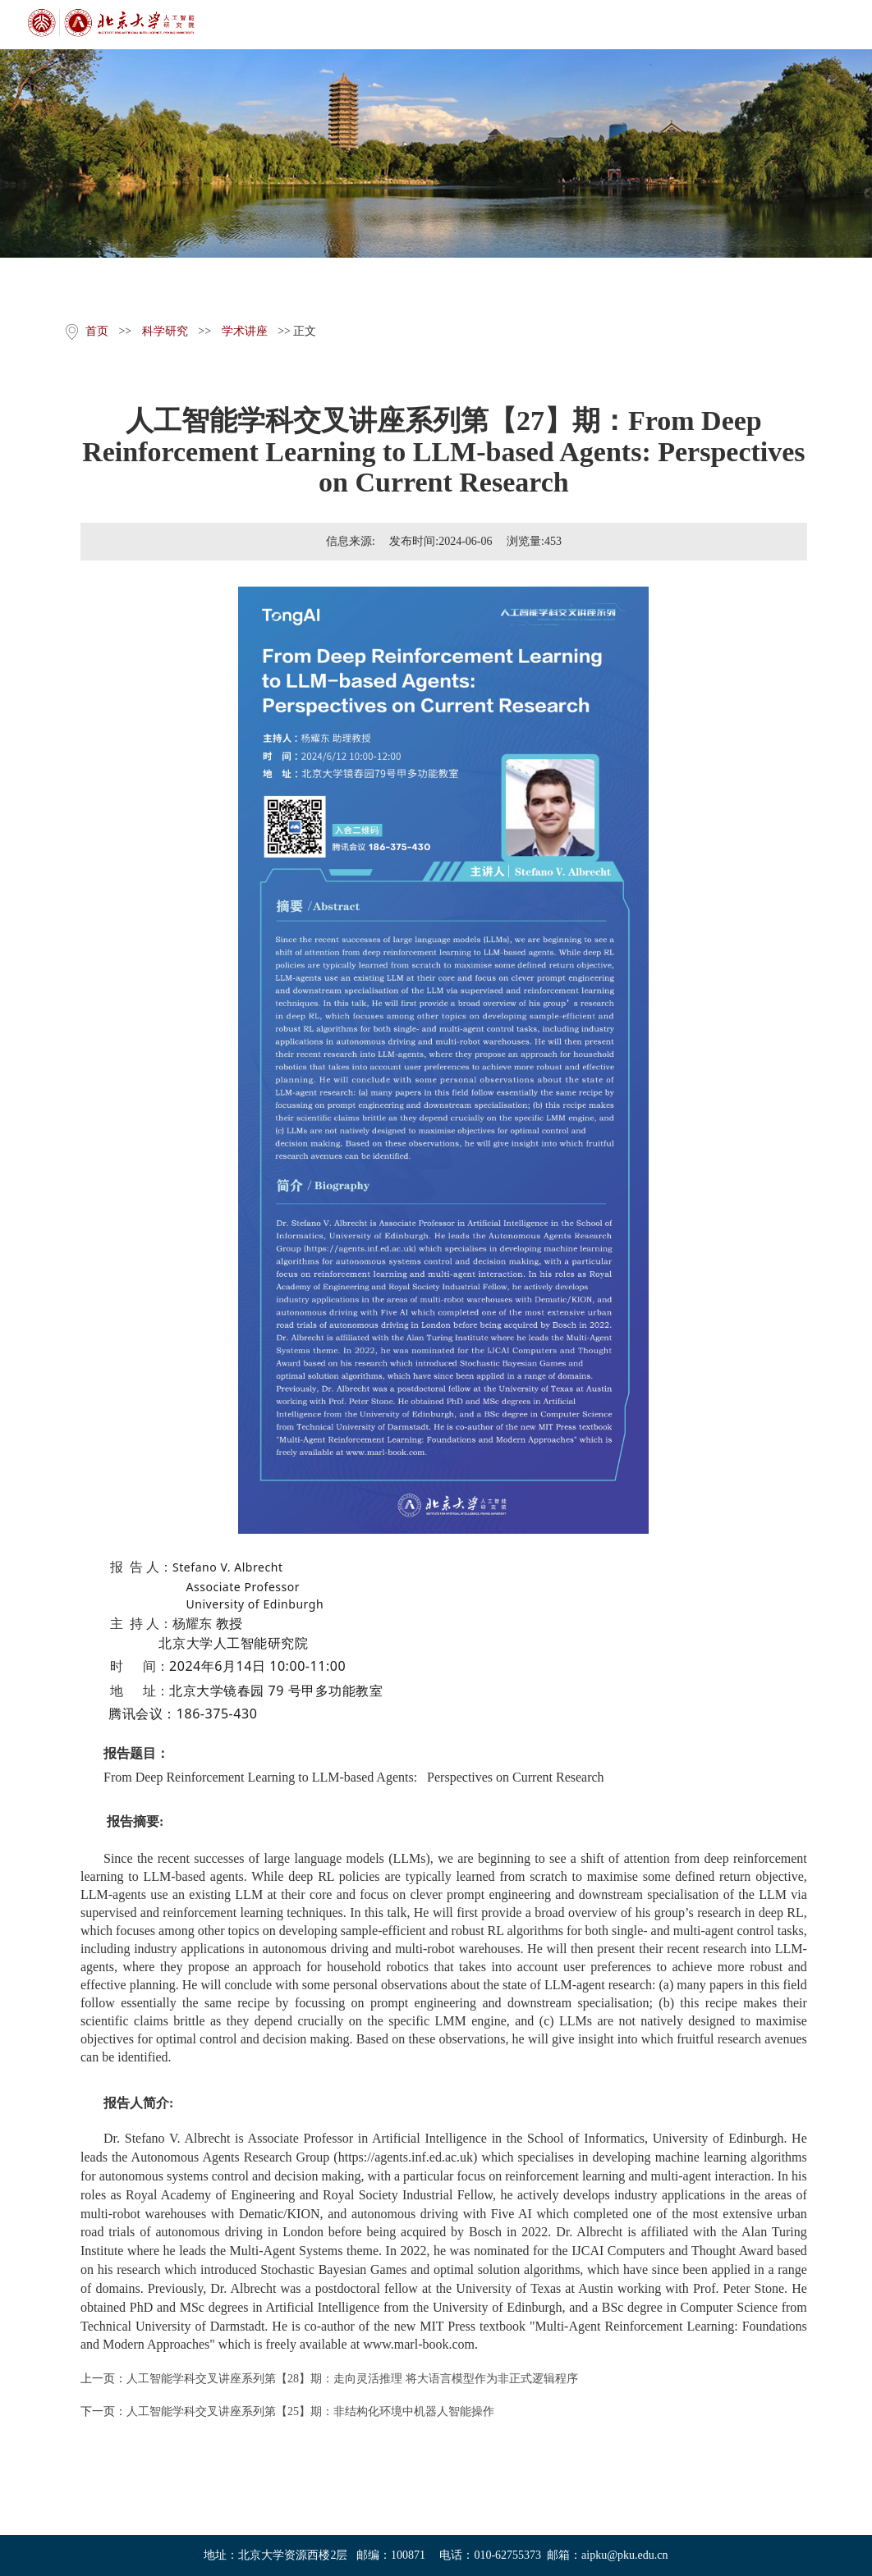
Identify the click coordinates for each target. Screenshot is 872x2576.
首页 (96, 331)
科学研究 (165, 331)
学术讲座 (245, 331)
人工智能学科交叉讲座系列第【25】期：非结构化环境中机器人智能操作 (310, 2411)
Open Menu (847, 24)
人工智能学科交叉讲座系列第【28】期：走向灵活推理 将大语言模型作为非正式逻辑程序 (352, 2378)
